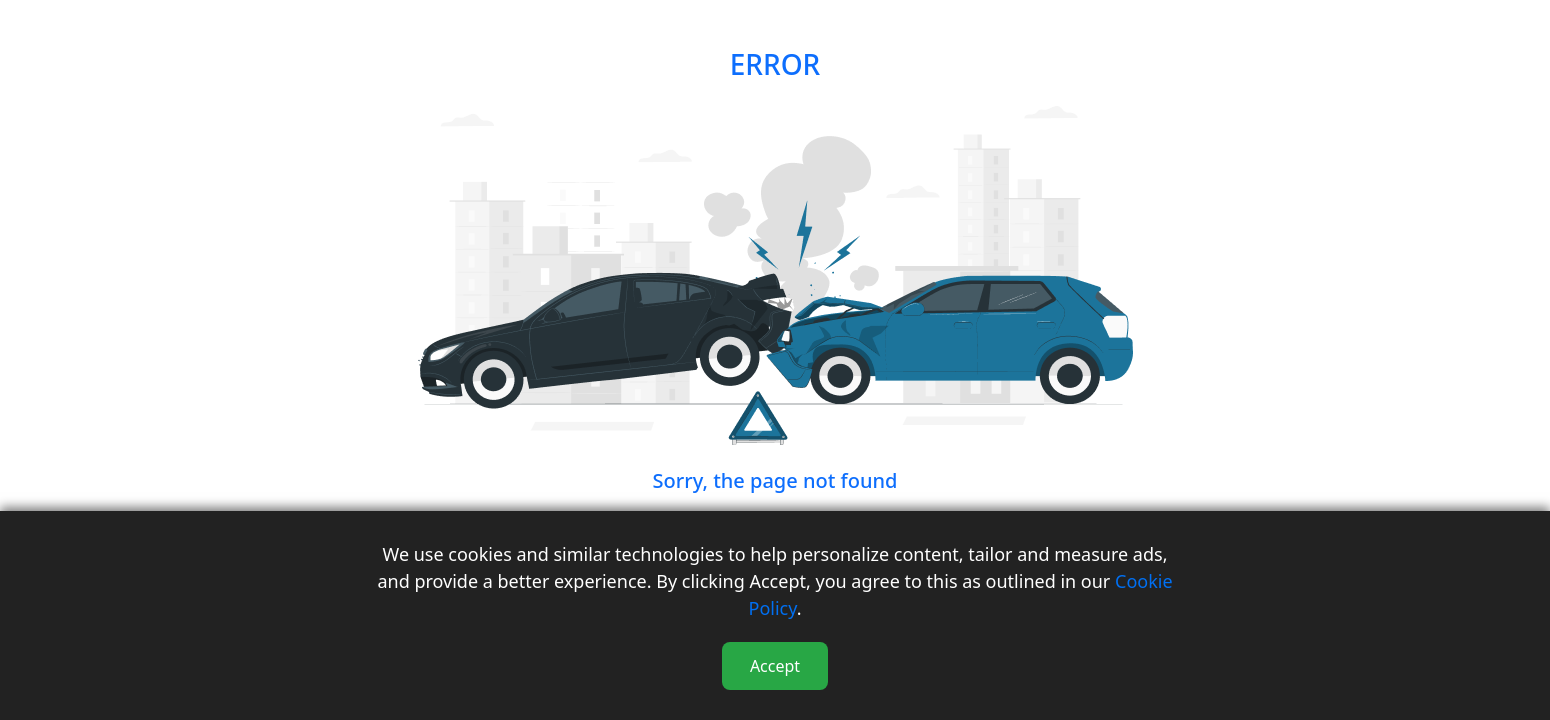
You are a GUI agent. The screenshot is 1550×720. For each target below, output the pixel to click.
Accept (775, 666)
